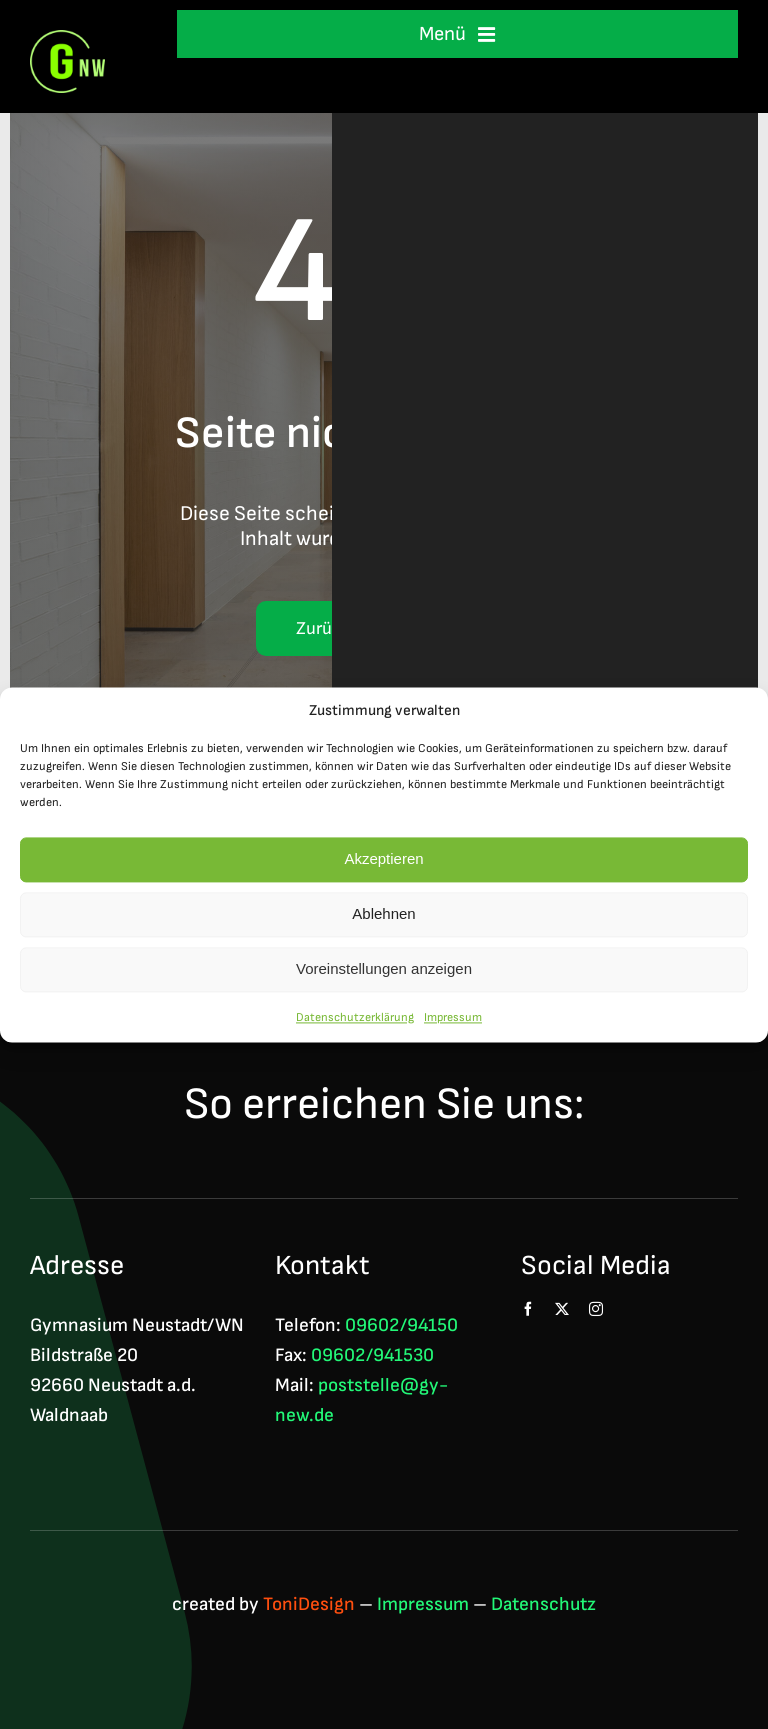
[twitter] (562, 1309)
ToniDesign (309, 1604)
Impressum (453, 1023)
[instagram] (596, 1309)
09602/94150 (401, 1325)
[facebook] (528, 1309)
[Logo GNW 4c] (67, 40)
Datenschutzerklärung (355, 1023)
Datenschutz (543, 1604)
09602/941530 (372, 1355)
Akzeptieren (383, 864)
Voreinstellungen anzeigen (384, 974)
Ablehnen (383, 919)
